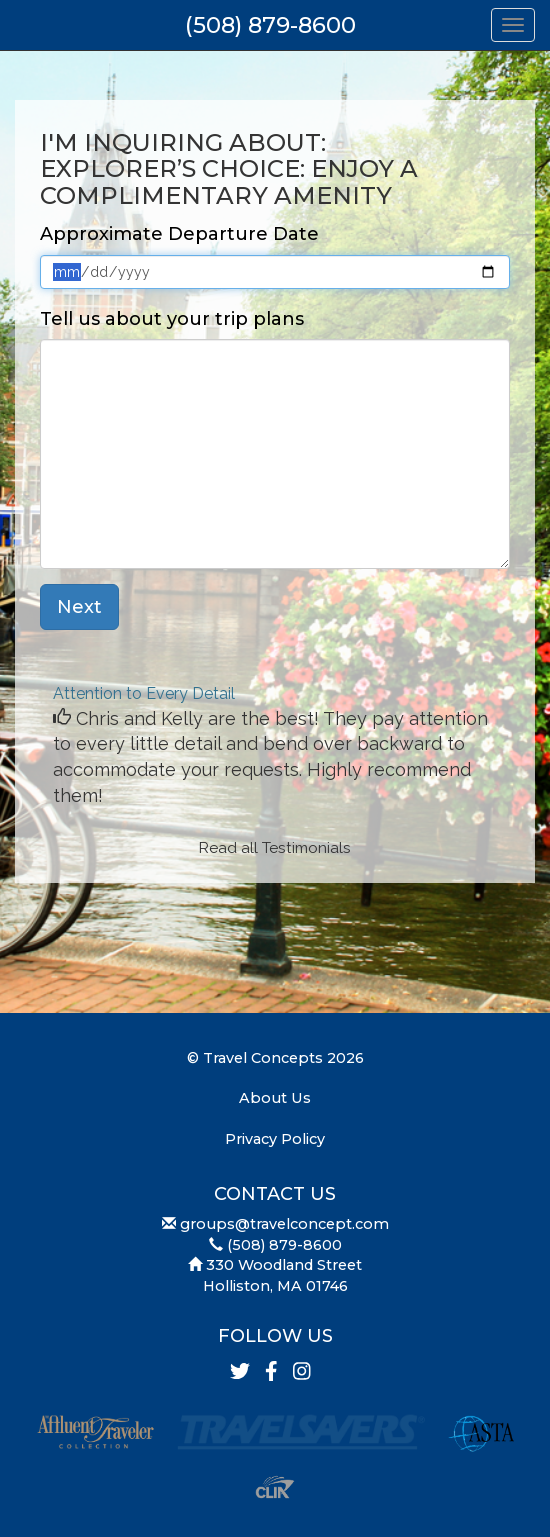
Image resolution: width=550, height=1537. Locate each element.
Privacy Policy (275, 1139)
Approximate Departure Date (179, 234)
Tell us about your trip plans (172, 319)
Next (79, 607)
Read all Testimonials (275, 848)
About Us (275, 1098)
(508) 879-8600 (270, 25)
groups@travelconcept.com (284, 1224)
